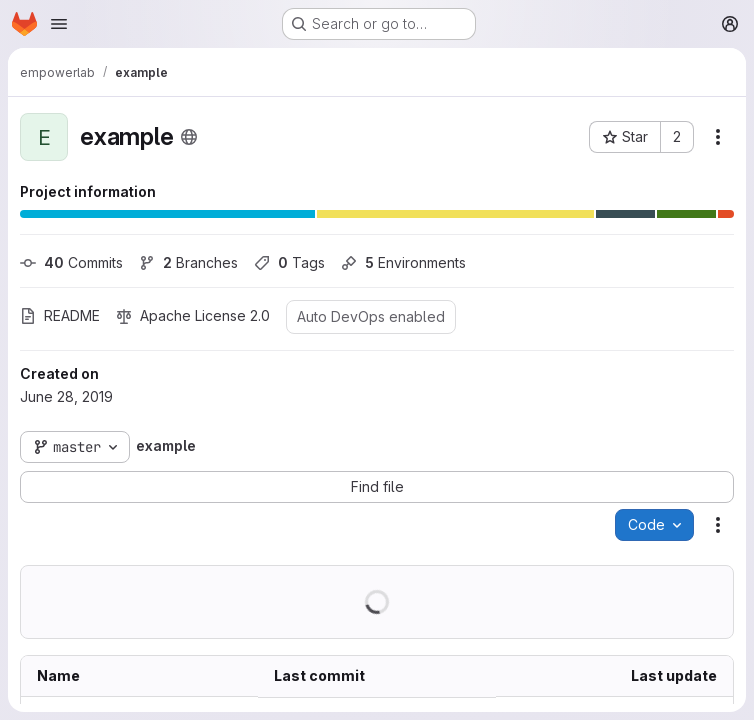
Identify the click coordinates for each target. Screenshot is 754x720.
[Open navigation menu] (59, 24)
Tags (289, 262)
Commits (71, 262)
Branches (188, 262)
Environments (403, 262)
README (60, 315)
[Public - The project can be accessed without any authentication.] (189, 137)
